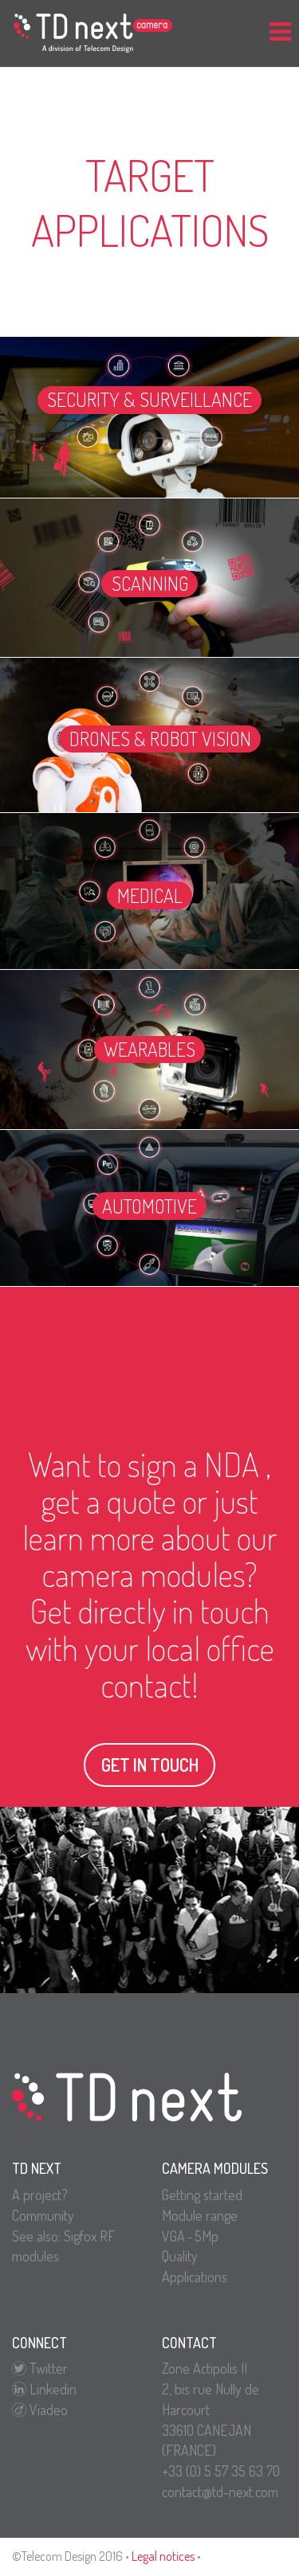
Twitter (40, 2368)
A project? (40, 2194)
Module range (200, 2215)
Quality (180, 2256)
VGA (173, 2236)
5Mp (206, 2236)
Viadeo (40, 2409)
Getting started (202, 2194)
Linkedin (44, 2389)
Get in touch (150, 1764)
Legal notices (163, 2556)
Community (43, 2215)
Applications (194, 2276)
